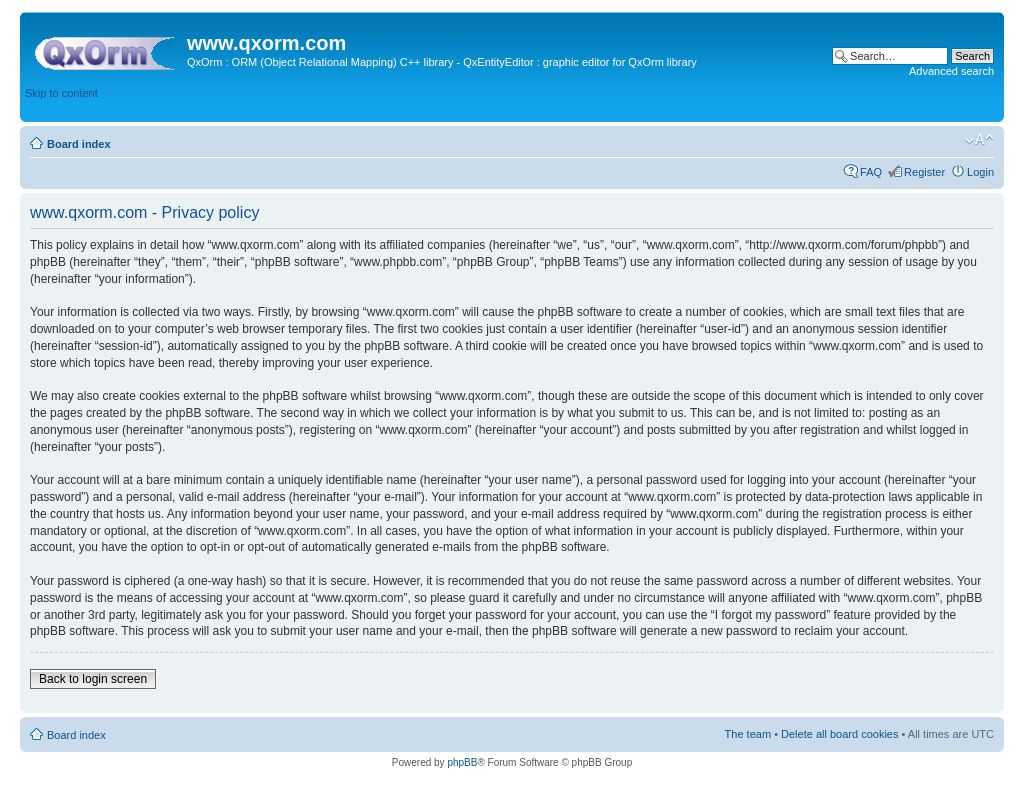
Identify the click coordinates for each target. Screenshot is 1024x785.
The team (748, 734)
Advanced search (951, 71)
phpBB (462, 762)
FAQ (871, 172)
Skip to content (61, 93)
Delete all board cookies (839, 734)
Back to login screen (93, 679)
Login (980, 172)
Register (924, 172)
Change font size (979, 140)
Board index (79, 144)
